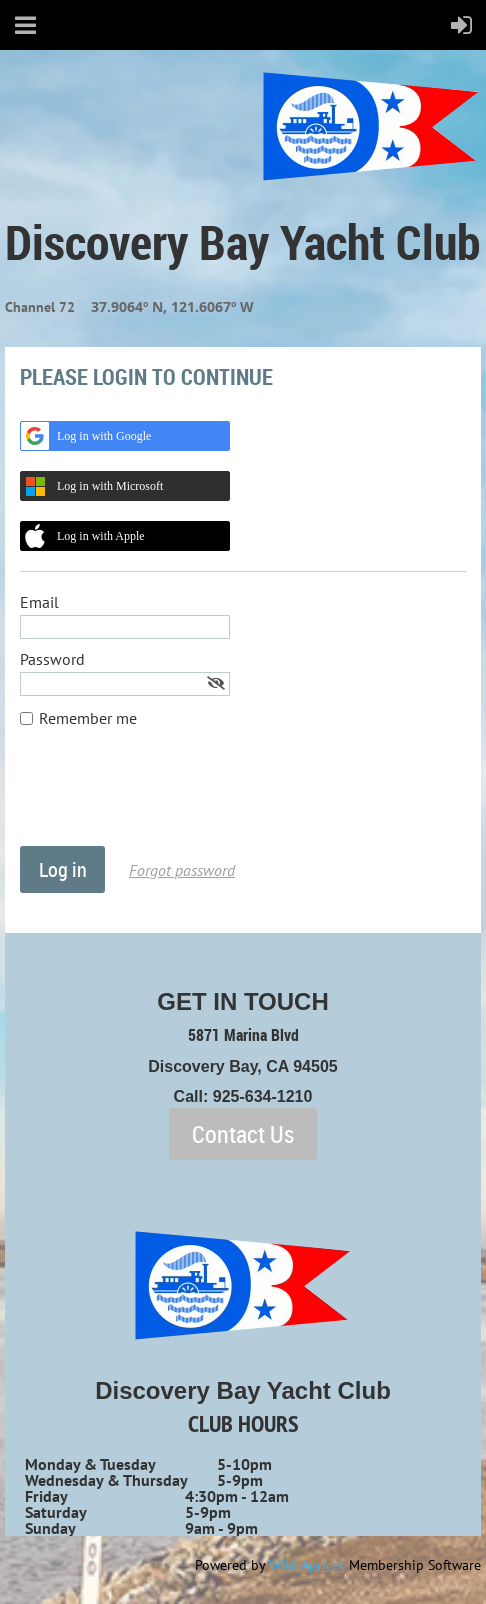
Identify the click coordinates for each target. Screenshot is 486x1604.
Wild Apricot (307, 1565)
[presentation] (172, 797)
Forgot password (182, 870)
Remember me (88, 718)
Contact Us (243, 1134)
